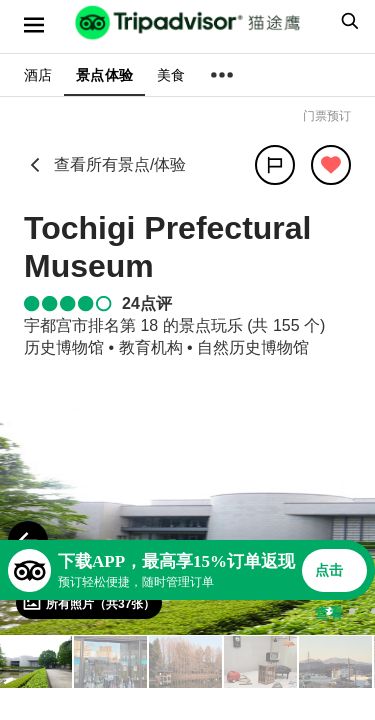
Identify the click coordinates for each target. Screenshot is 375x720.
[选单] (34, 25)
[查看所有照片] (89, 603)
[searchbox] (347, 21)
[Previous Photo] (28, 541)
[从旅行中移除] (331, 165)
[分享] (275, 165)
